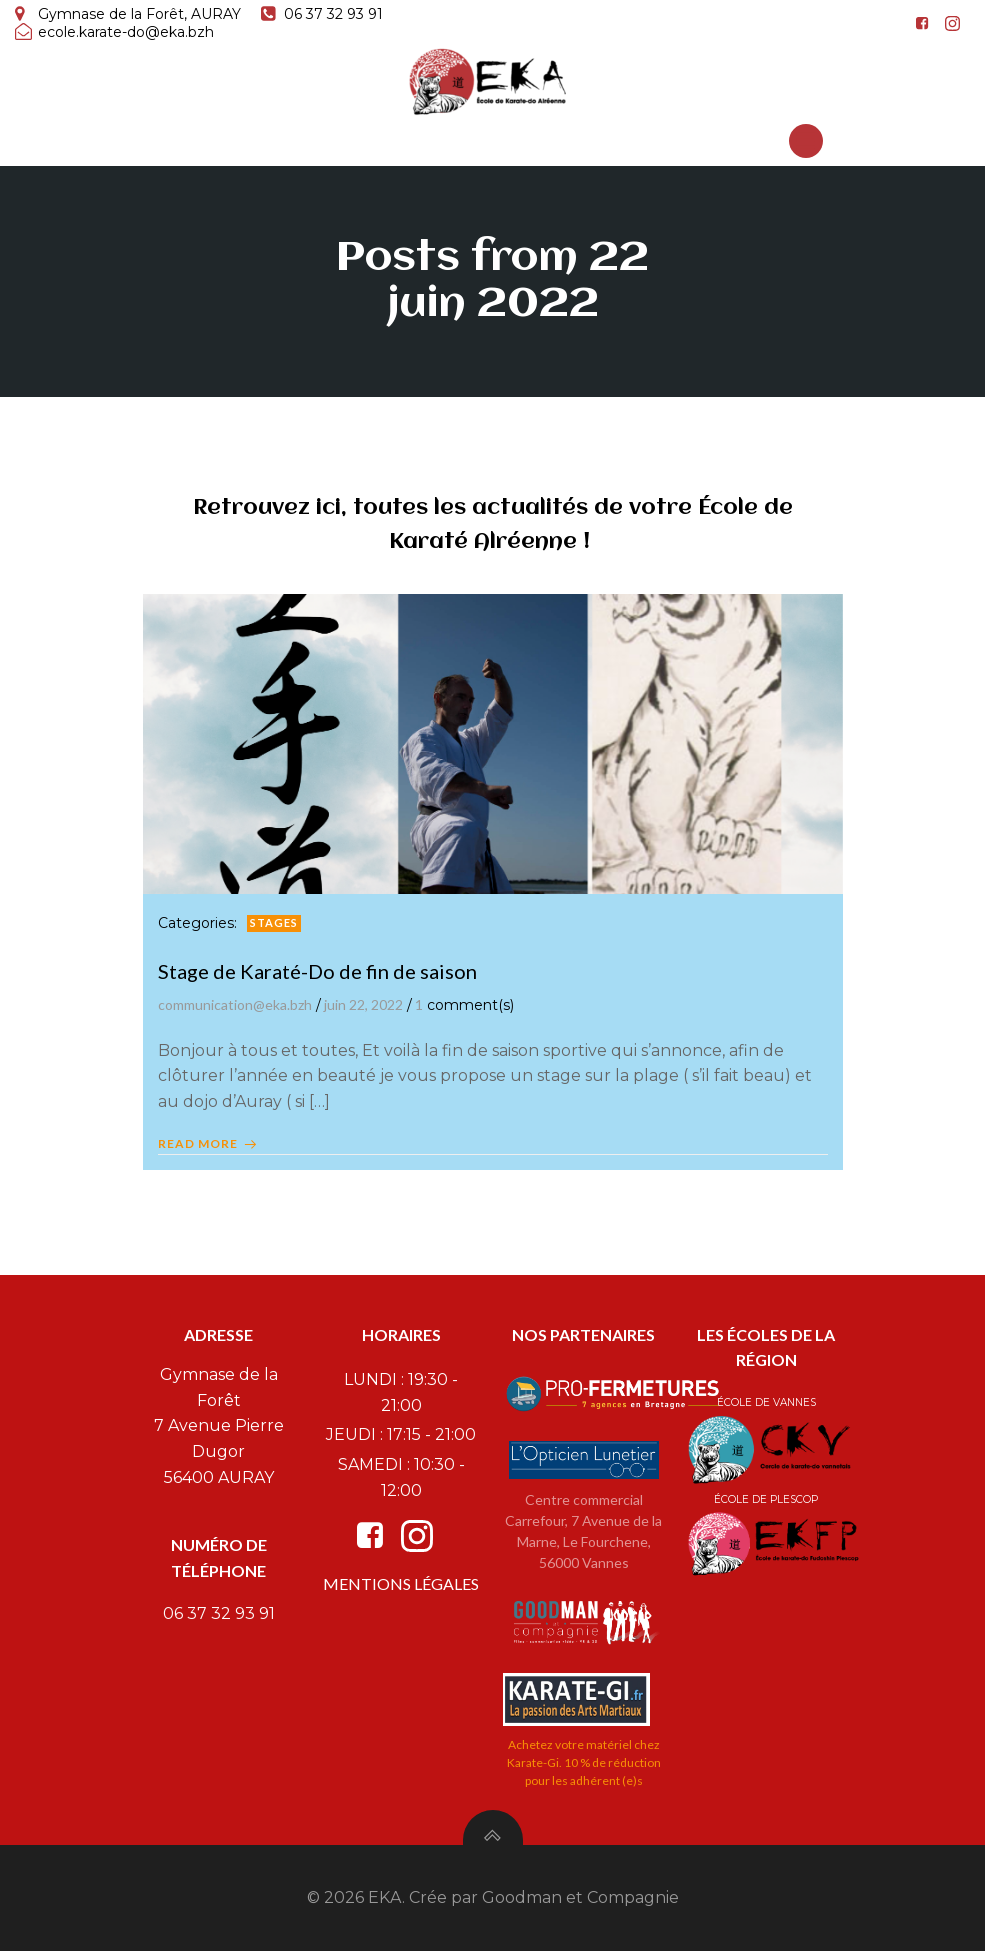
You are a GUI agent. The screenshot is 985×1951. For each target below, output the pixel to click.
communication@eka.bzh (235, 1004)
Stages (274, 922)
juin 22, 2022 (363, 1004)
